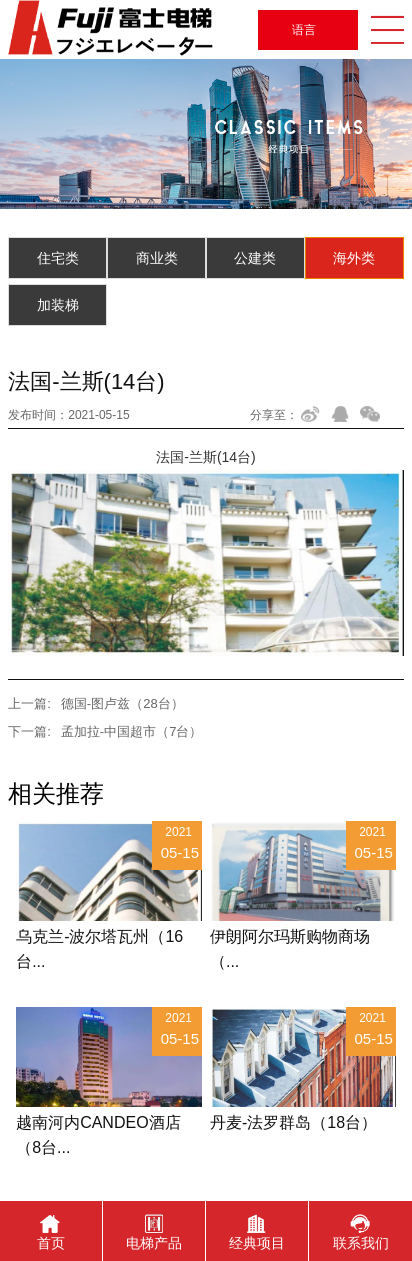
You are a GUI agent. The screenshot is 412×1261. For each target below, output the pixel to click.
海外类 (354, 258)
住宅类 (58, 258)
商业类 (157, 258)
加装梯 (58, 305)
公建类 (255, 258)
